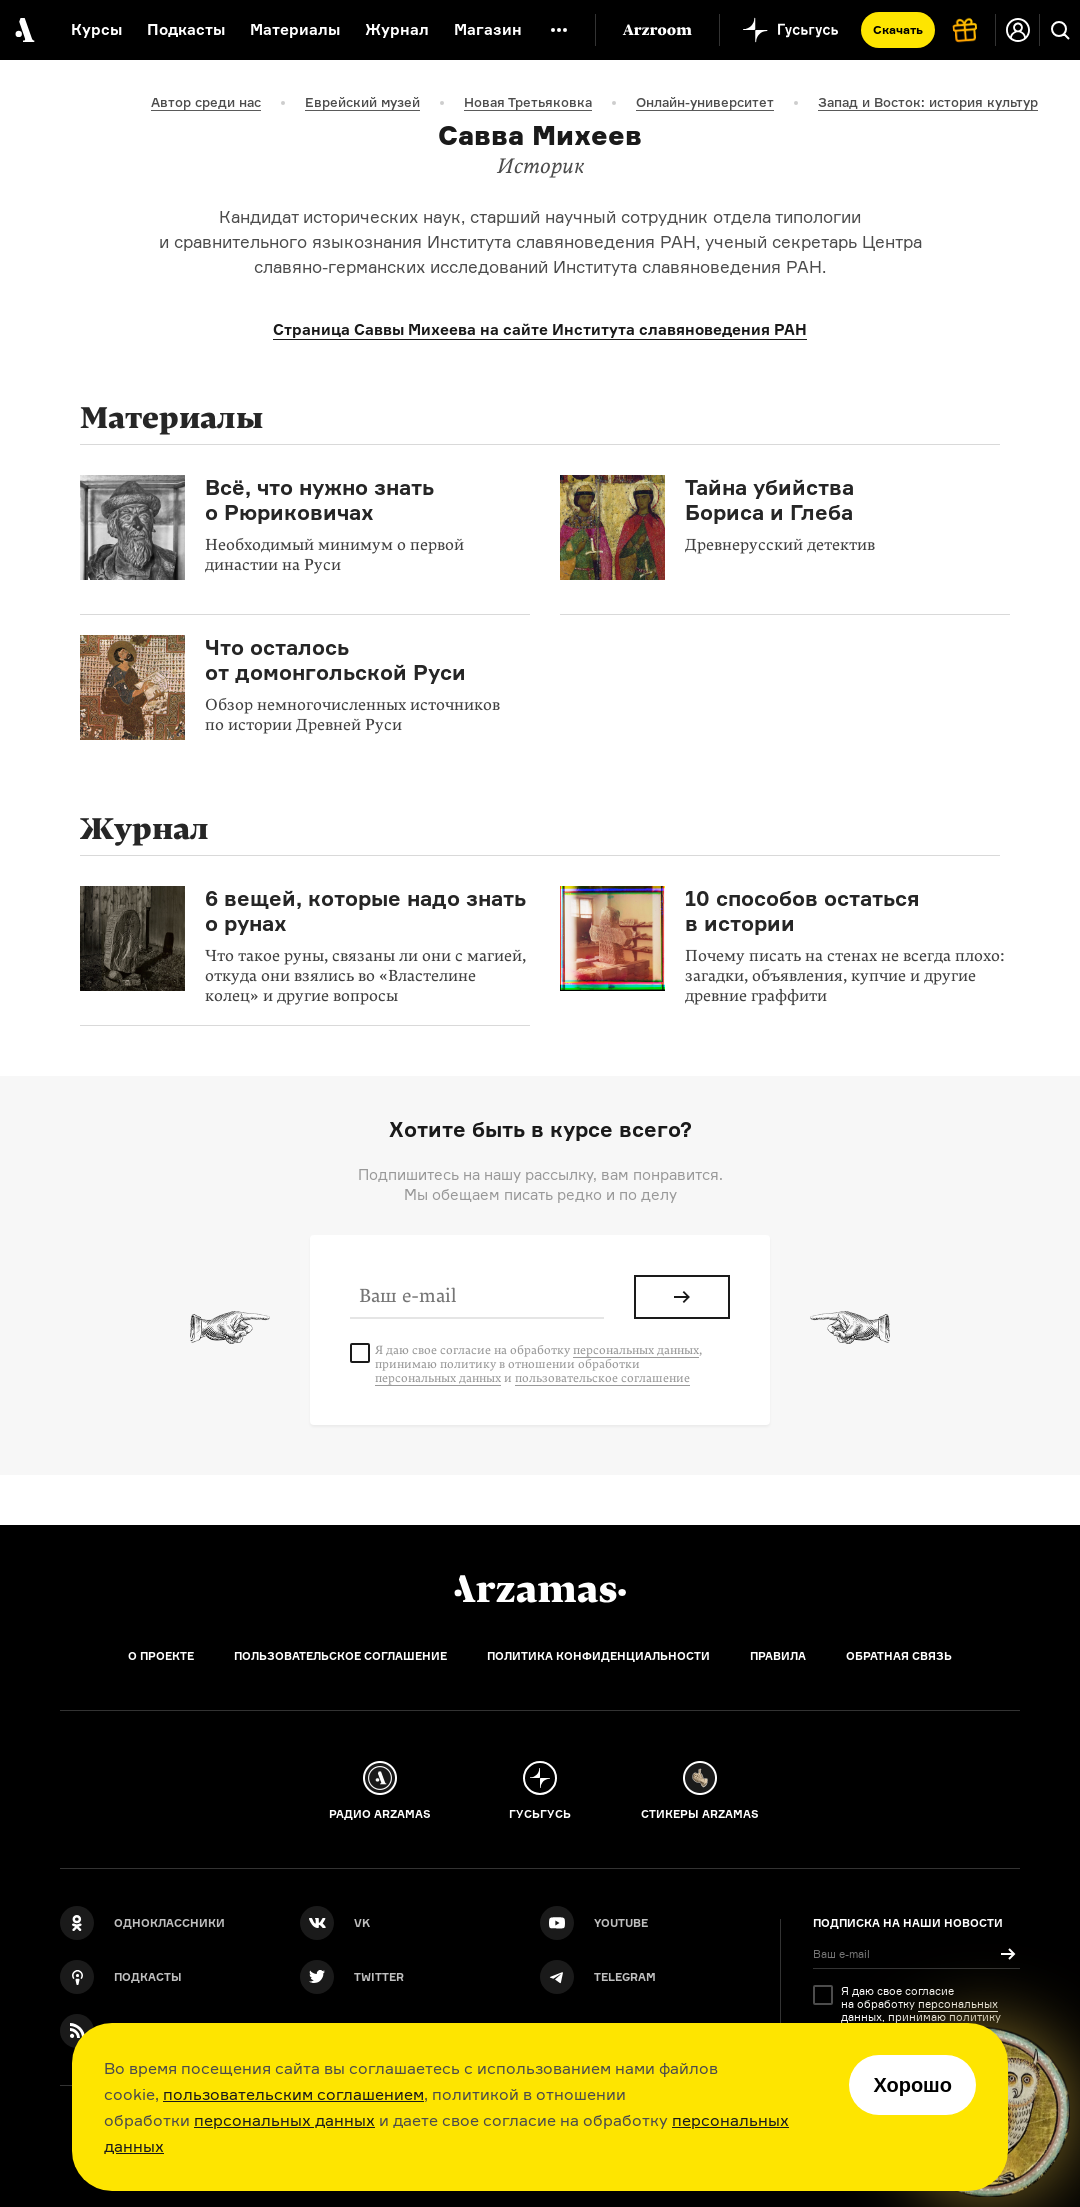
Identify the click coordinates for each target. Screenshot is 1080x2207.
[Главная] (540, 1589)
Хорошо (912, 2085)
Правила (778, 1656)
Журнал (397, 29)
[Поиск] (1060, 30)
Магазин (488, 29)
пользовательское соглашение (602, 1378)
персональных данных (284, 2120)
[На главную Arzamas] (22, 30)
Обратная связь (899, 1656)
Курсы (96, 29)
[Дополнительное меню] (559, 30)
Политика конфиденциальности (598, 1656)
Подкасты (186, 29)
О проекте (161, 1656)
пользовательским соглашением (293, 2094)
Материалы (295, 29)
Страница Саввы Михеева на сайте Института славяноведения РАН (540, 329)
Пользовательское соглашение (340, 1656)
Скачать (898, 29)
